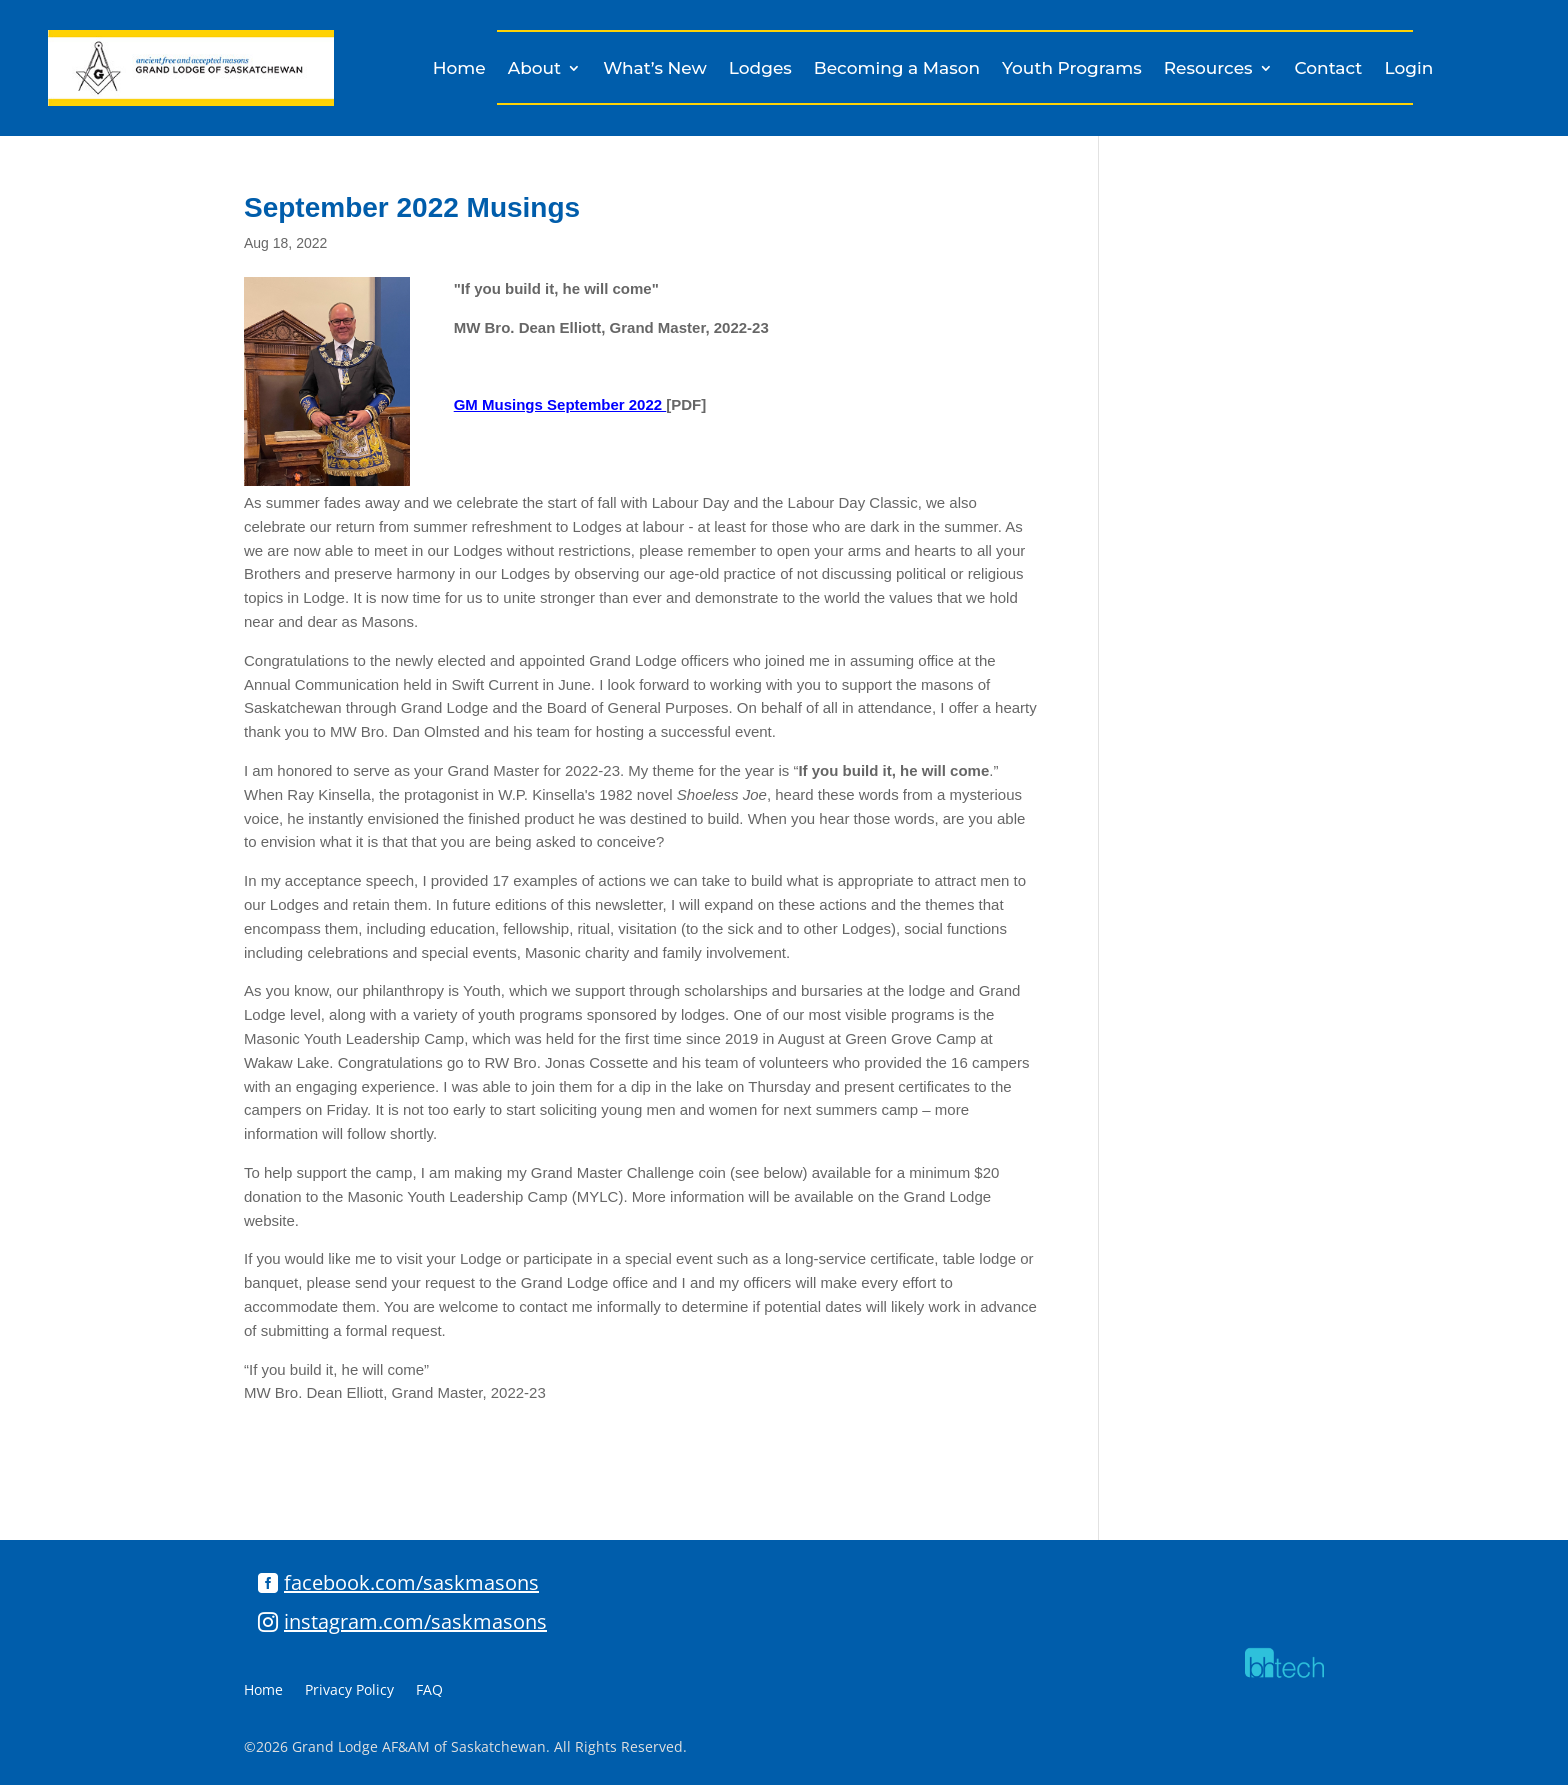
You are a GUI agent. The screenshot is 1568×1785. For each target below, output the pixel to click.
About (534, 69)
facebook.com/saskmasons (411, 1582)
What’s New (655, 69)
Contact (1329, 69)
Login (1408, 69)
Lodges (760, 69)
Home (459, 69)
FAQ (429, 1691)
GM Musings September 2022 (560, 404)
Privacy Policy (349, 1691)
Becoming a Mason (897, 69)
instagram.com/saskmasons (415, 1621)
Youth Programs (1072, 69)
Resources (1208, 69)
